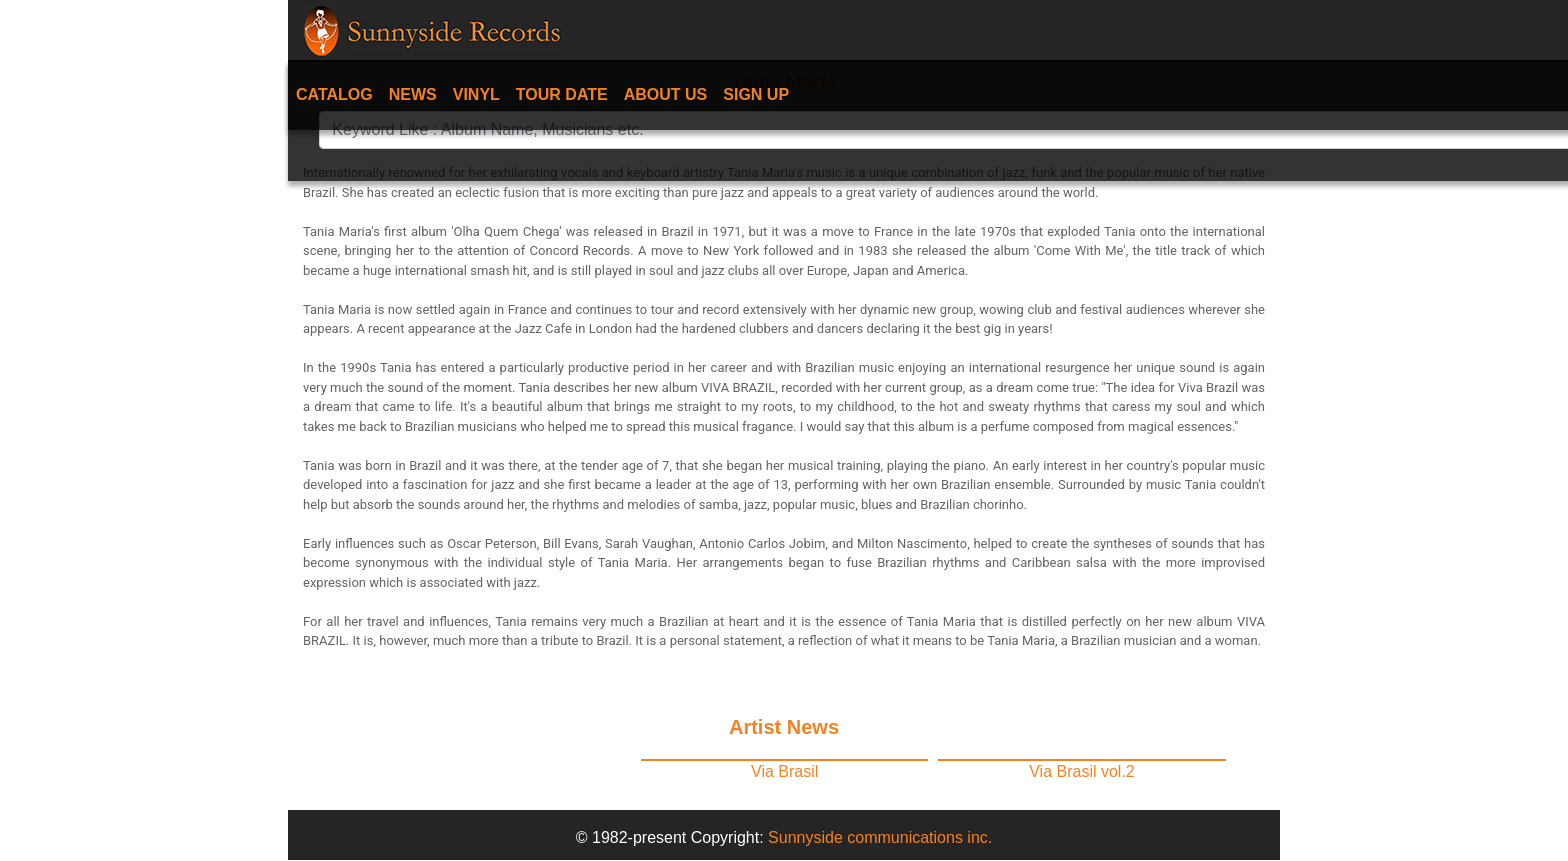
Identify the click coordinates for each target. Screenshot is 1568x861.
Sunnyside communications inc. (880, 837)
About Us (666, 94)
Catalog (334, 94)
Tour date (562, 94)
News (413, 94)
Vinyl (476, 94)
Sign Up (756, 94)
